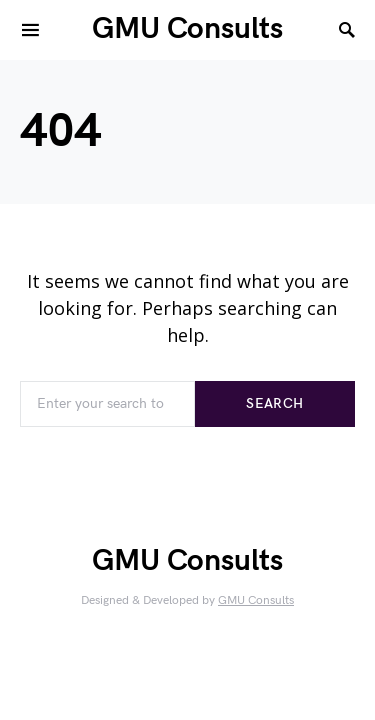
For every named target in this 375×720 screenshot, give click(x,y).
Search (274, 403)
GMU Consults (187, 29)
